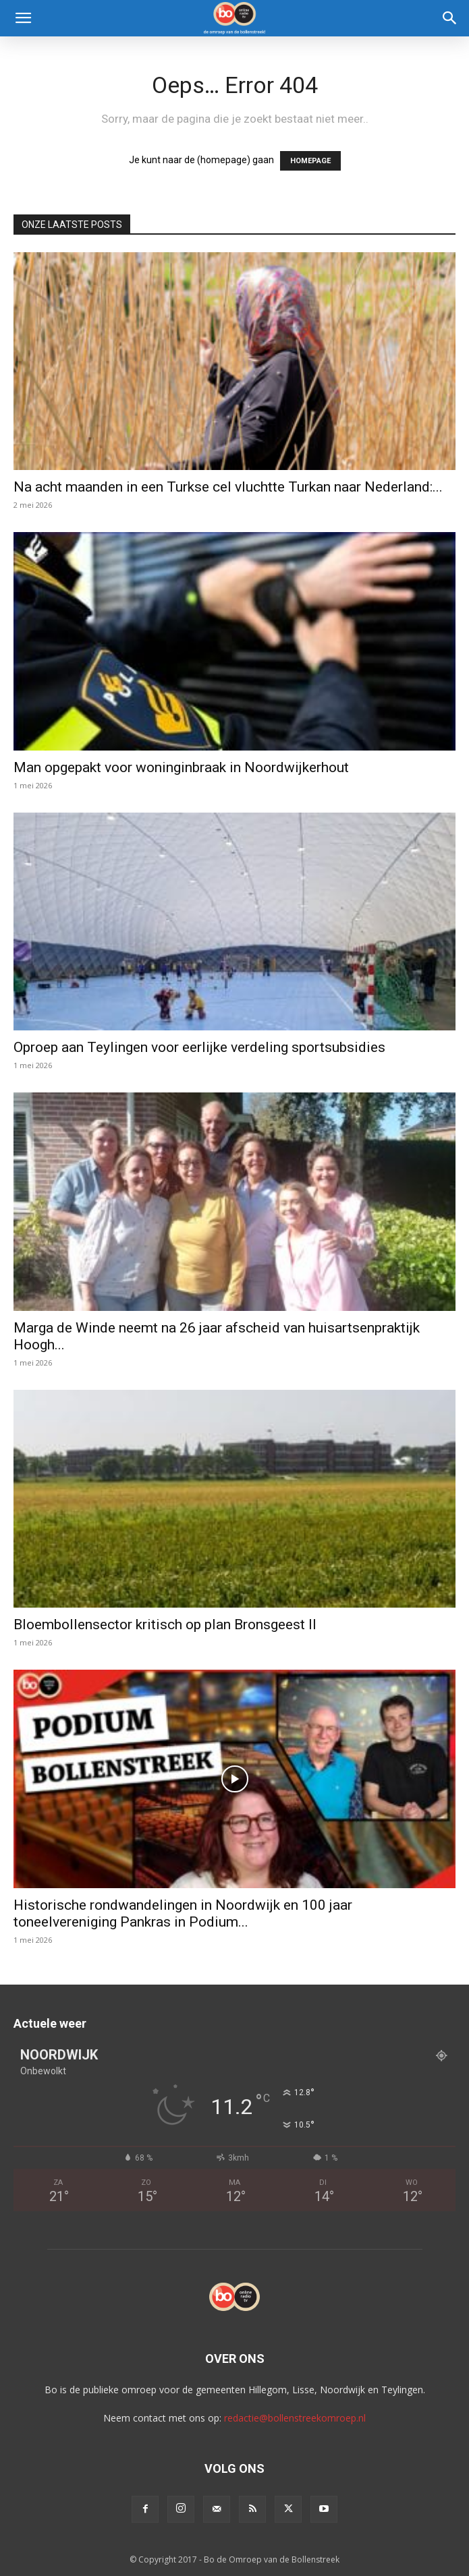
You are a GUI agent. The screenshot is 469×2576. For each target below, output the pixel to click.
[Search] (450, 18)
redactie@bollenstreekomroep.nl (295, 2417)
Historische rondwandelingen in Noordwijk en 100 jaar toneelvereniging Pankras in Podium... (182, 1913)
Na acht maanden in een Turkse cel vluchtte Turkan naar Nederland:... (228, 487)
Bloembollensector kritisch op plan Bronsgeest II (164, 1624)
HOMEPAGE (310, 160)
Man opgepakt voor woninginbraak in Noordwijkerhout (181, 767)
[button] (23, 18)
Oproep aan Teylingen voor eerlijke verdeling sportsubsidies (199, 1047)
